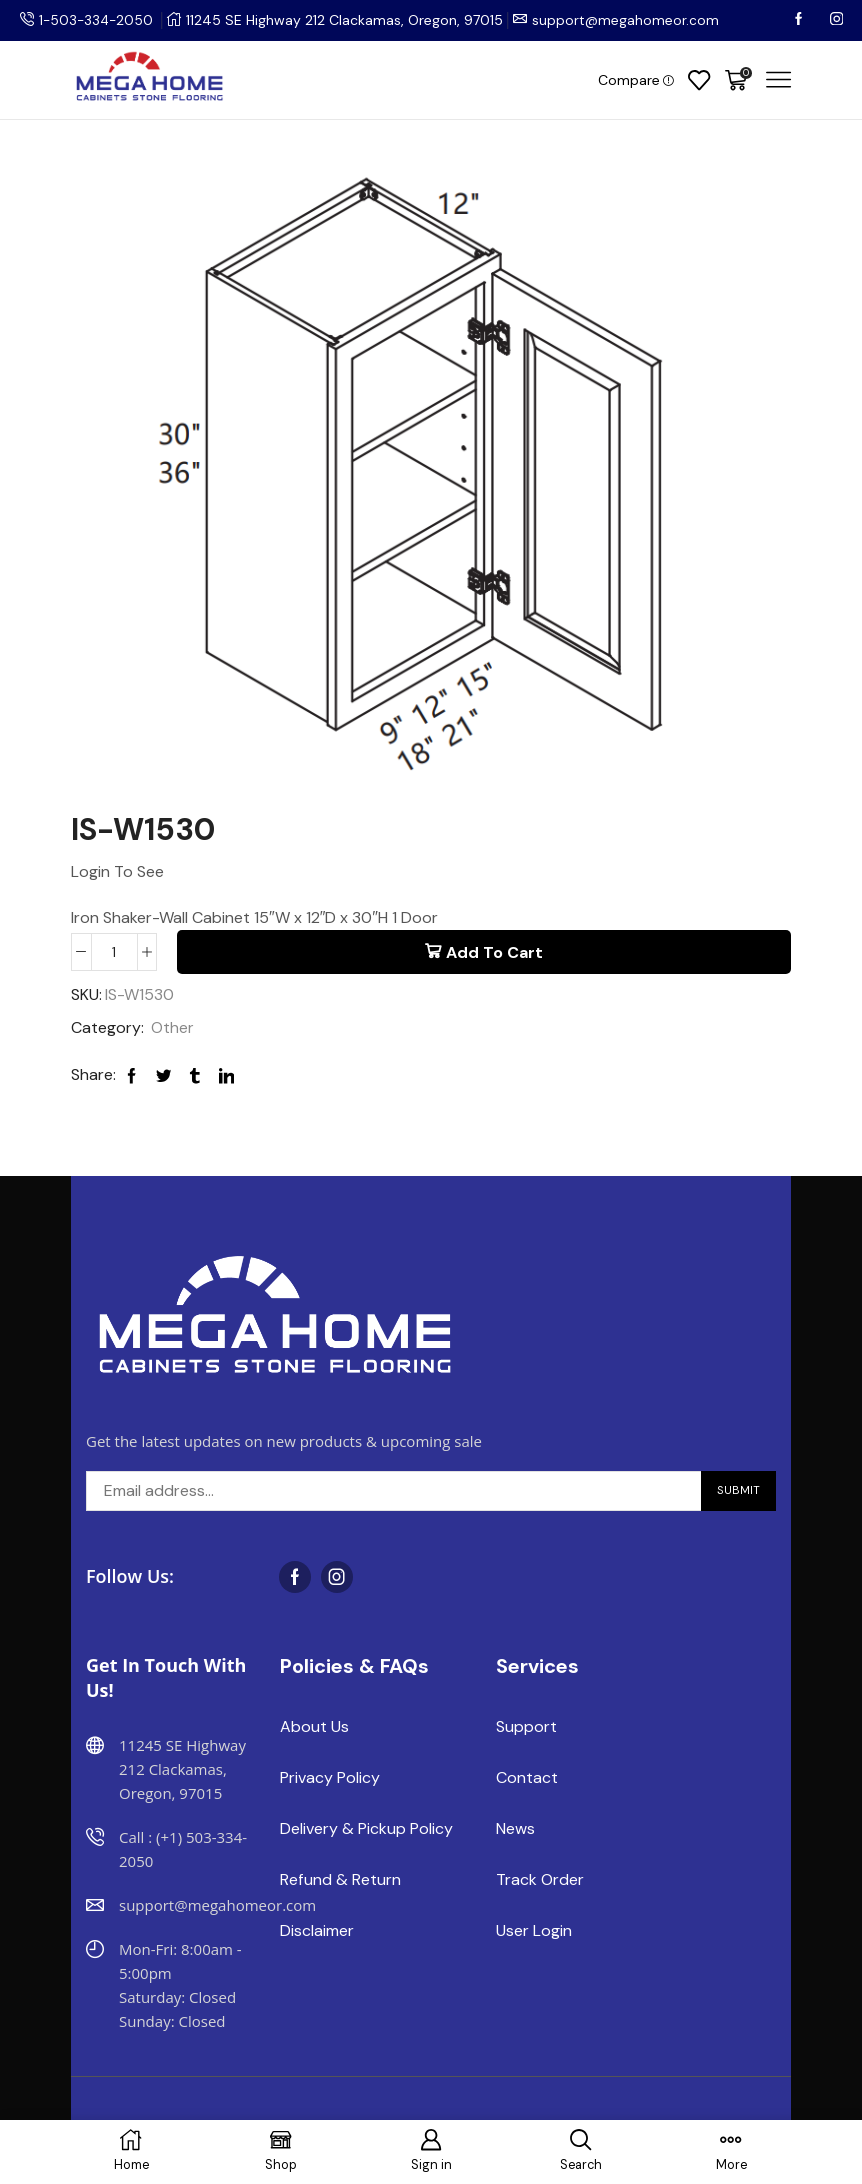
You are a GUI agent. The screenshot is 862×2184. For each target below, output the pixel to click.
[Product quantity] (114, 952)
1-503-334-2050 (98, 20)
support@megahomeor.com (630, 20)
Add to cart (494, 952)
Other (172, 1028)
